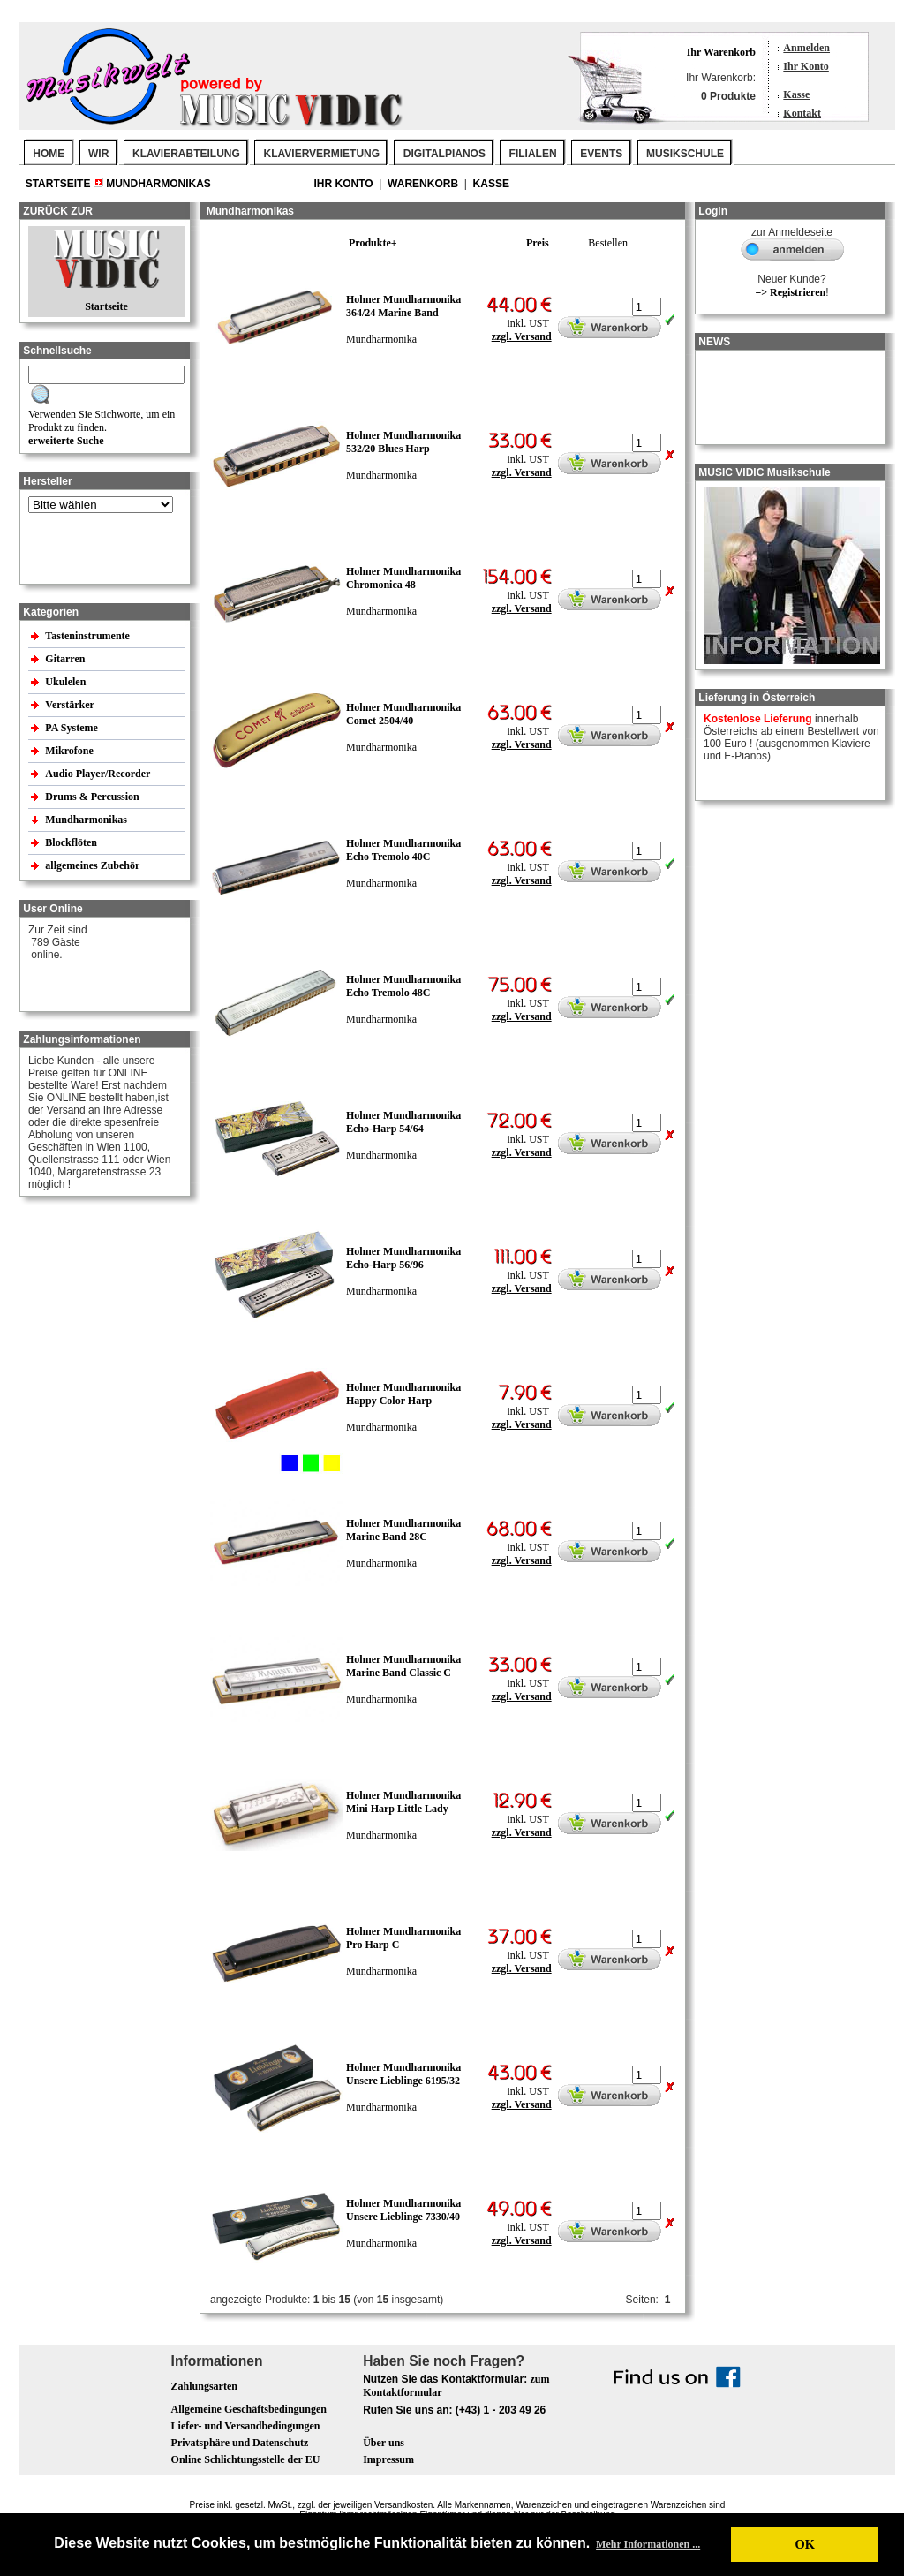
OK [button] (804, 2544)
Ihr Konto (805, 66)
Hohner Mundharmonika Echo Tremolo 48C (403, 986)
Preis (537, 243)
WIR (98, 153)
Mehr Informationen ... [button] (648, 2544)
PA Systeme (72, 727)
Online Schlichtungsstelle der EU (245, 2459)
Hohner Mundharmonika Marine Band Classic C (403, 1666)
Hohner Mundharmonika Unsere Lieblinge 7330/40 (403, 2210)
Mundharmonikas (158, 184)
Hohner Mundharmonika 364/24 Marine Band (403, 306)
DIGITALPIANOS (444, 153)
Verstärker (70, 705)
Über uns (383, 2442)
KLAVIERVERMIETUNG (322, 153)
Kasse (796, 94)
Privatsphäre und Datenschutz (240, 2442)
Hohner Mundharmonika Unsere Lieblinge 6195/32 (403, 2074)
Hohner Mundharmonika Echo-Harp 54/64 (403, 1122)
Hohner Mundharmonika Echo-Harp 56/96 (403, 1258)
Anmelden (806, 48)
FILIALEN (533, 153)
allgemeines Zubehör (93, 865)
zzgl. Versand (522, 336)
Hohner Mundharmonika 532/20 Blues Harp (403, 442)
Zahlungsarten (204, 2386)
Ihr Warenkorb (721, 52)
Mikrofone (70, 750)
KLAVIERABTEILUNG (186, 153)
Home (48, 153)
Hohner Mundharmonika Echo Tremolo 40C (403, 850)
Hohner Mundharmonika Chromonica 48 (403, 578)
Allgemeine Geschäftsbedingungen (249, 2409)
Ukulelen (66, 682)
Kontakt (802, 113)
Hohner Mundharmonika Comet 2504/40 (403, 714)
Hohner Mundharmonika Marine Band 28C (403, 1530)
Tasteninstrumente (88, 636)
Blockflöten (72, 842)
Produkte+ (373, 243)
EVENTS (601, 153)
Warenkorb (424, 184)
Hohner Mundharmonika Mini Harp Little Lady (403, 1802)
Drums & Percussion (93, 796)
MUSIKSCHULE (685, 153)
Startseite (60, 184)
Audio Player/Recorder (97, 773)
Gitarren (66, 659)
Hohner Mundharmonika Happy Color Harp (403, 1394)
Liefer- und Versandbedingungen (245, 2426)
